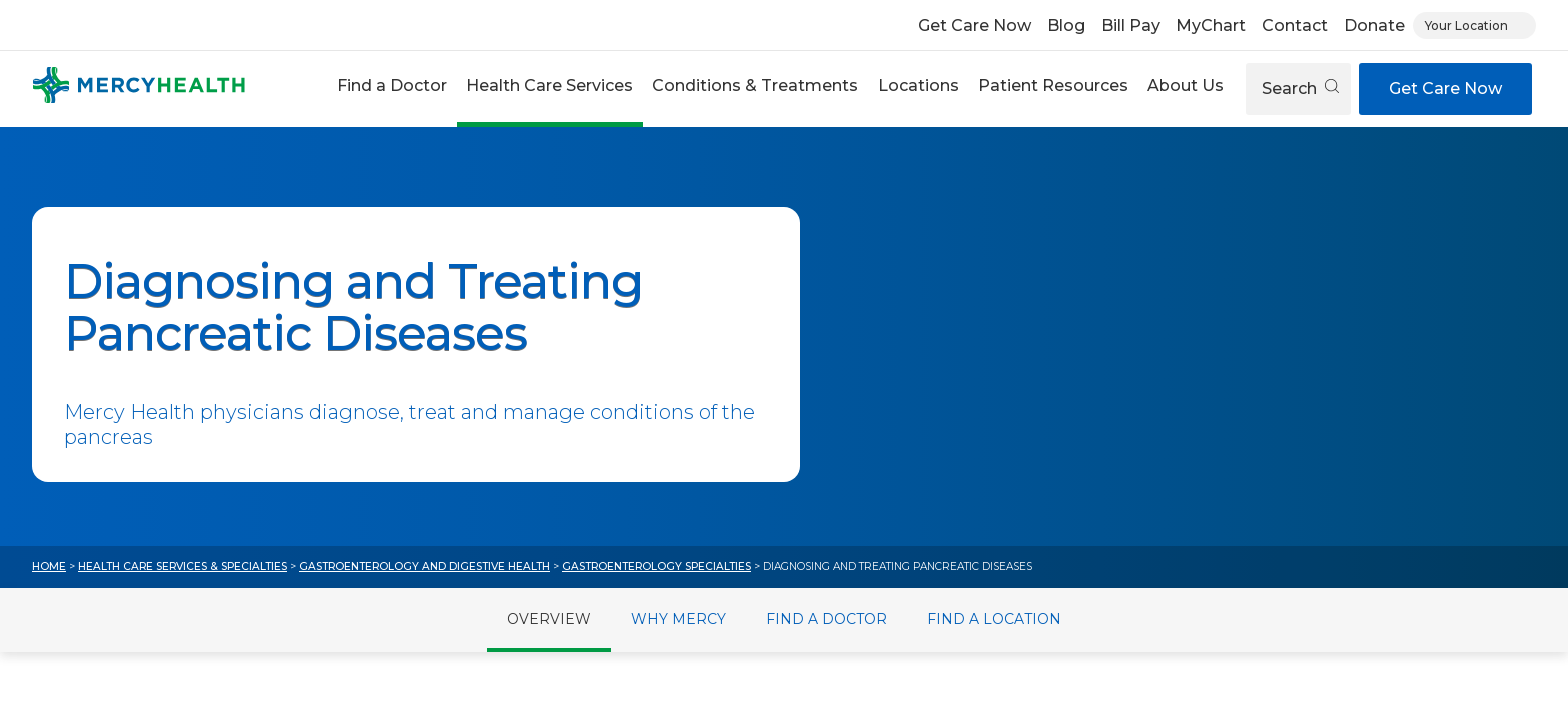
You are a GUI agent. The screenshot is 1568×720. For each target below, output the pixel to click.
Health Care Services (549, 85)
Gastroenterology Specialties (656, 566)
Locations (918, 85)
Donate (1374, 25)
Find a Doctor (392, 85)
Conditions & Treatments (755, 85)
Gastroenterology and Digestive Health (424, 566)
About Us (1185, 85)
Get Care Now (974, 25)
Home (49, 566)
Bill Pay (1130, 25)
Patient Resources (1053, 85)
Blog (1066, 25)
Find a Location (994, 619)
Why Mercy (678, 619)
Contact (1295, 25)
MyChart (1211, 25)
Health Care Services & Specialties (182, 566)
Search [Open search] (1300, 88)
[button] (391, 88)
